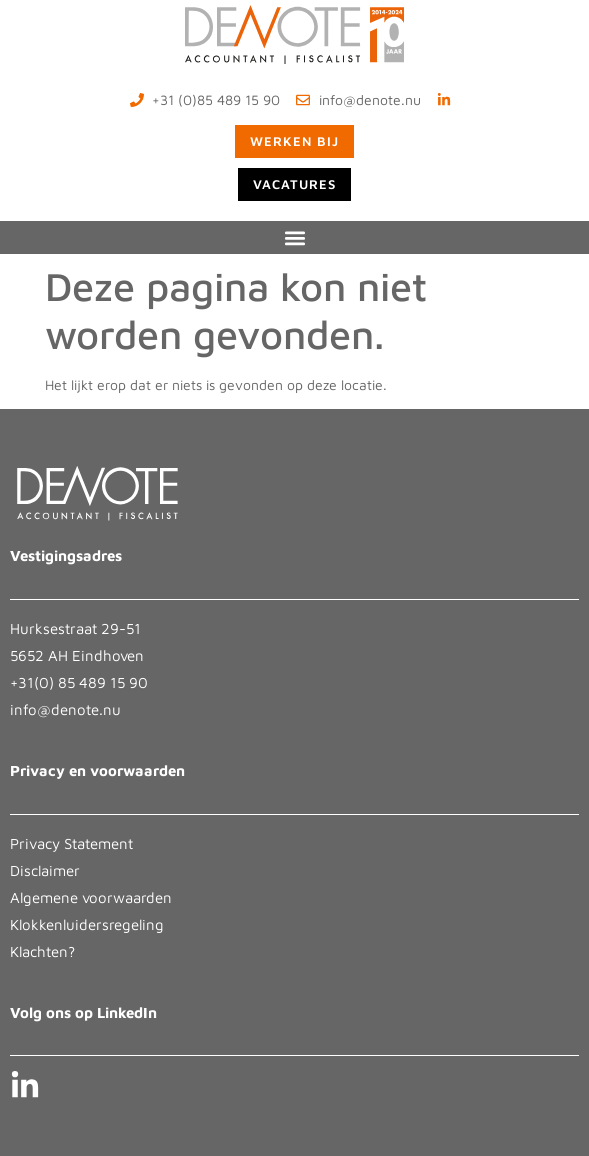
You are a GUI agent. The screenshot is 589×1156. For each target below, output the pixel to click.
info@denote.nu (65, 709)
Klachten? (42, 951)
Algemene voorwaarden (91, 897)
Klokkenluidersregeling (87, 924)
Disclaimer (45, 870)
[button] (294, 237)
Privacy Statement (71, 843)
